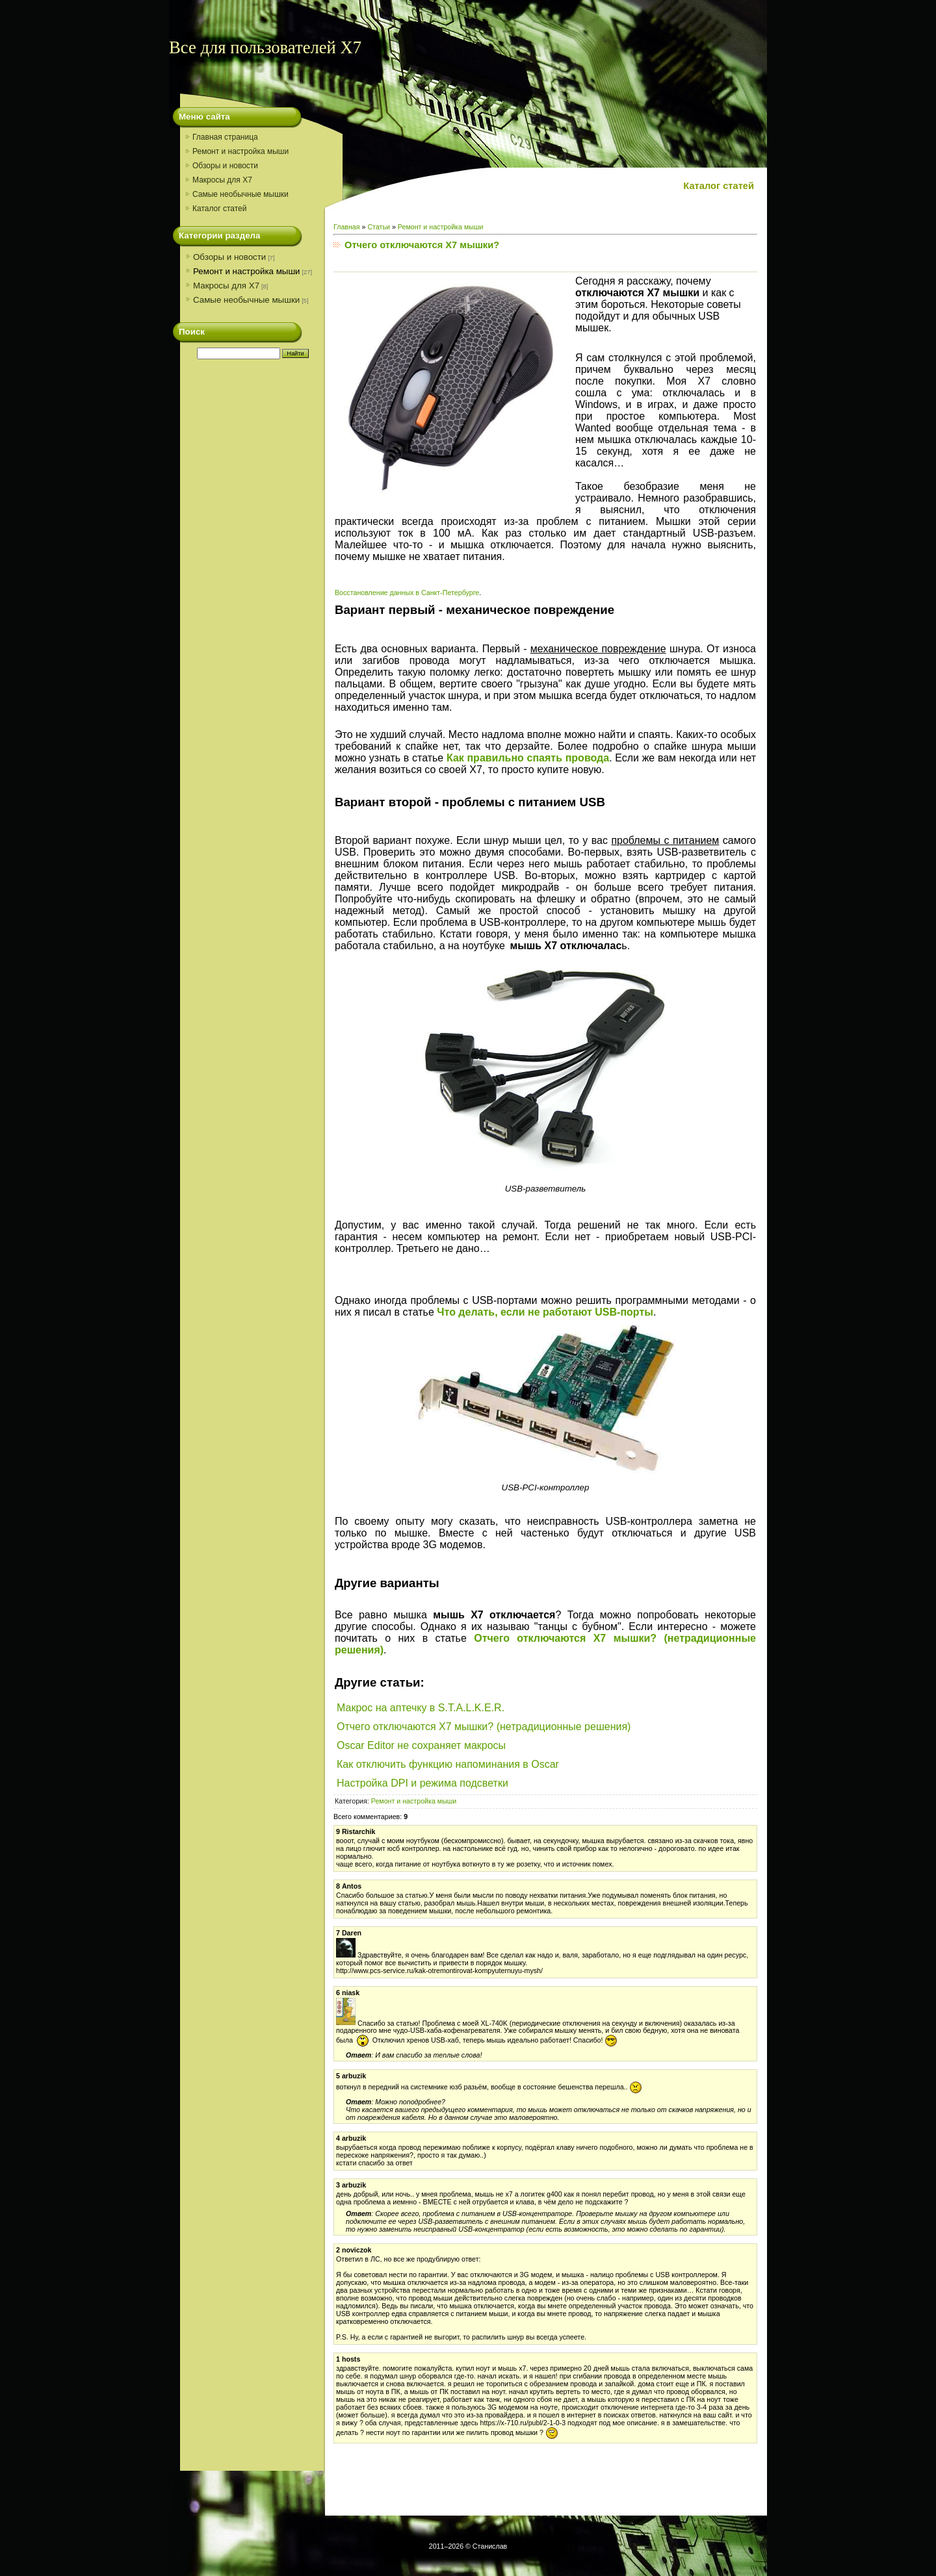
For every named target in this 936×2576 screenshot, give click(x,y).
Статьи (378, 227)
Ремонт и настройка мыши (246, 271)
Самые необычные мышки (246, 300)
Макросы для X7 (226, 285)
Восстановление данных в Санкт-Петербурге (407, 592)
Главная (346, 227)
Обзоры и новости (229, 257)
